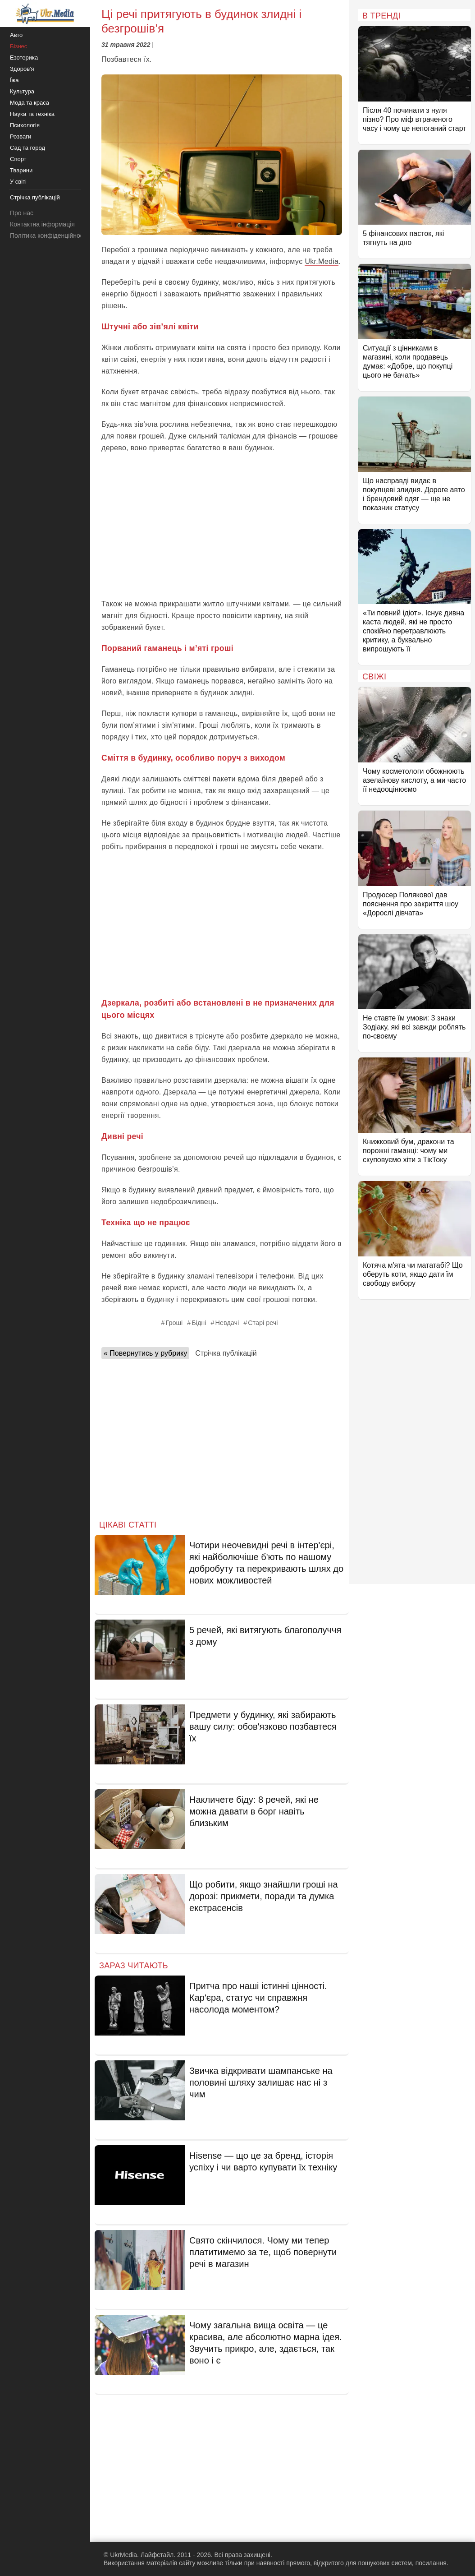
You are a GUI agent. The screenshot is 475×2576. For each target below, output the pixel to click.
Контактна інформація (42, 224)
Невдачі (227, 1322)
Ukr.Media (321, 261)
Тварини (21, 170)
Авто (16, 35)
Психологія (25, 125)
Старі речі (263, 1322)
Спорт (18, 159)
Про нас (21, 213)
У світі (18, 181)
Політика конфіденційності (48, 235)
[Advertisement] (221, 526)
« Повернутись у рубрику (145, 1353)
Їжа (14, 80)
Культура (22, 91)
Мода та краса (29, 102)
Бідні (199, 1322)
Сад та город (27, 147)
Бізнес (18, 46)
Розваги (20, 136)
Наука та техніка (32, 114)
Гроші (174, 1322)
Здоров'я (22, 68)
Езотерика (24, 57)
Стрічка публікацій (225, 1353)
